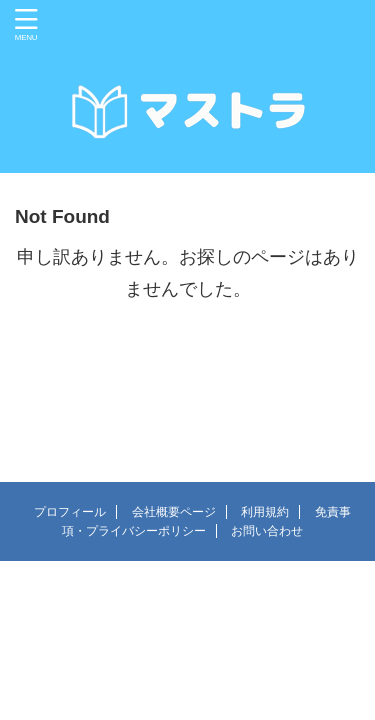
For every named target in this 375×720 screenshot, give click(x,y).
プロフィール (70, 512)
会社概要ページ (174, 512)
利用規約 (265, 512)
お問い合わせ (267, 531)
